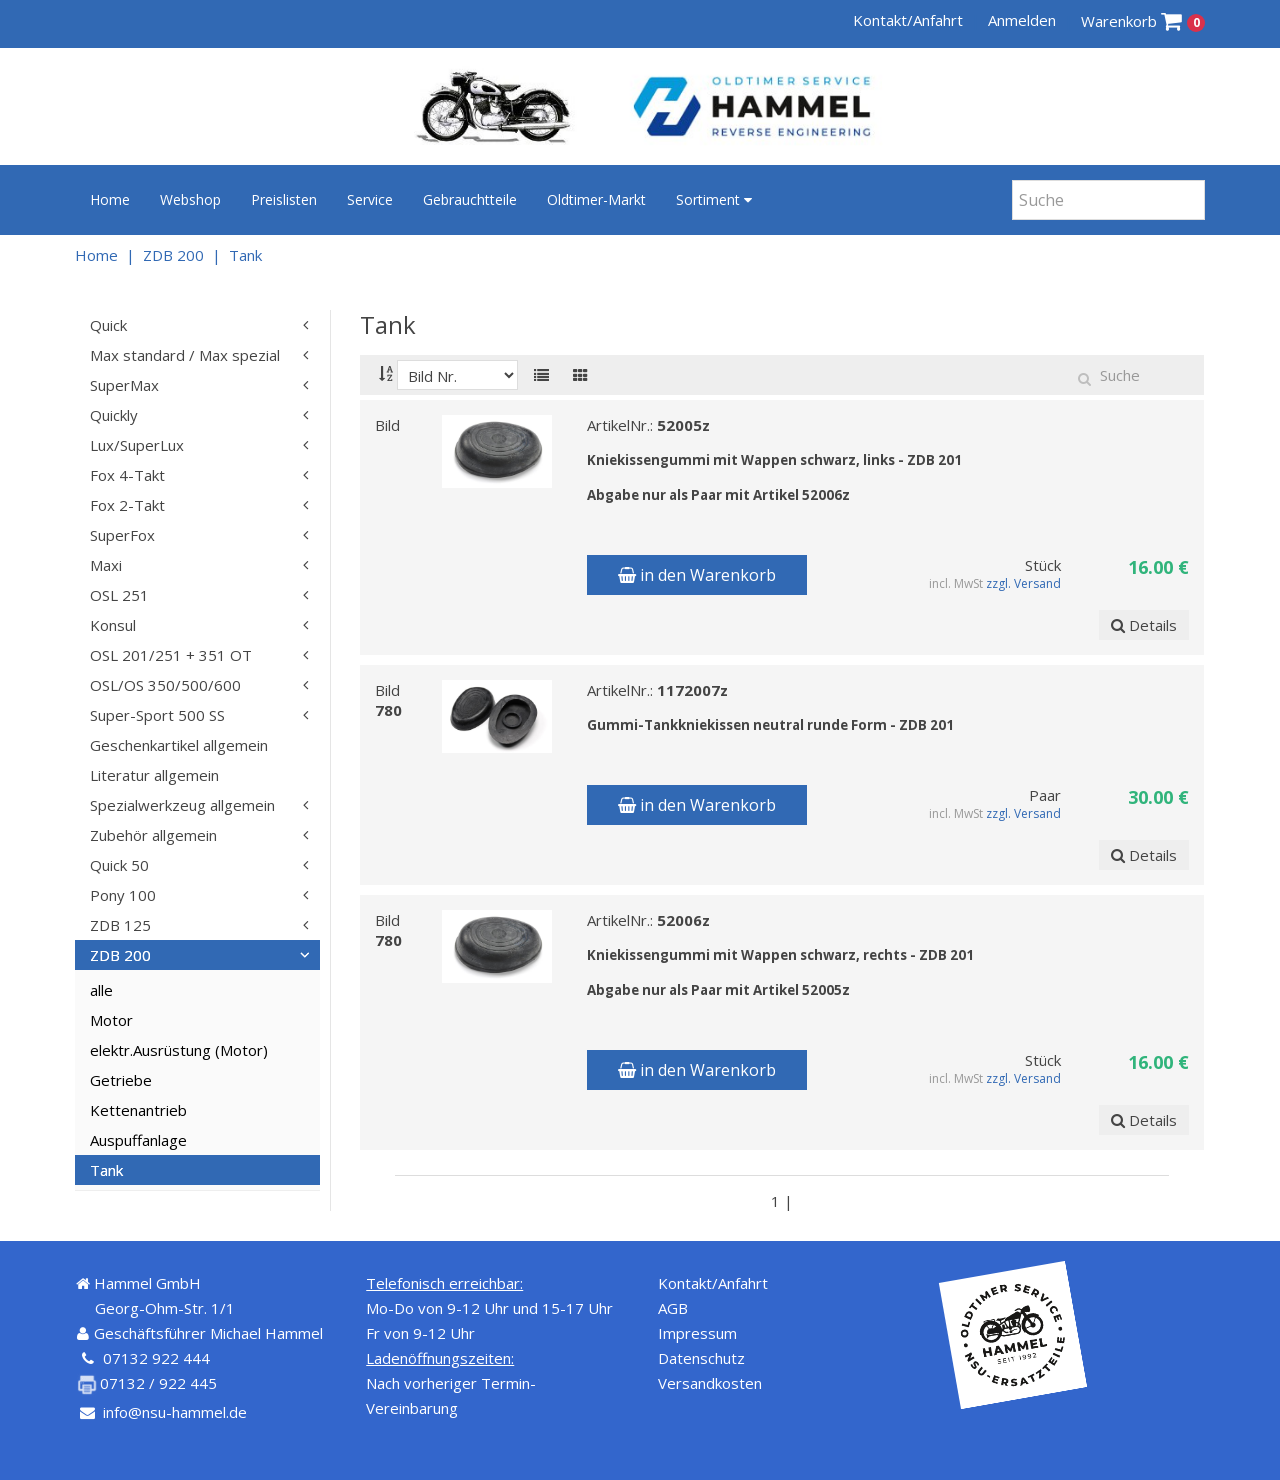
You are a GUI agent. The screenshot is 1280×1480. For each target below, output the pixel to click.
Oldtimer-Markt (596, 199)
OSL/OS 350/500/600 (165, 685)
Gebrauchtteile (470, 199)
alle (101, 990)
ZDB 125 (120, 925)
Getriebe (121, 1080)
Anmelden (1022, 20)
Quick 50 (119, 865)
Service (370, 199)
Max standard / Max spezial (185, 355)
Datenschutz (701, 1358)
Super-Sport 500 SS (157, 715)
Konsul (113, 625)
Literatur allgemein (154, 775)
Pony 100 (123, 895)
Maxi (106, 565)
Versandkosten (710, 1383)
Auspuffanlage (138, 1140)
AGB (673, 1308)
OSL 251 (119, 595)
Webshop (190, 199)
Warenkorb (1143, 21)
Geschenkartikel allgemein (179, 745)
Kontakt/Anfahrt (908, 20)
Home (110, 199)
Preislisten (284, 199)
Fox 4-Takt (127, 475)
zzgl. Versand (1024, 583)
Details (1144, 625)
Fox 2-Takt (127, 505)
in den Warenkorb (697, 575)
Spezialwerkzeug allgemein (182, 805)
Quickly (114, 415)
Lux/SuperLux (137, 445)
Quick (108, 325)
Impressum (697, 1333)
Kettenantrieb (138, 1110)
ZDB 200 (173, 255)
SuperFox (122, 535)
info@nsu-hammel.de (175, 1412)
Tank (245, 255)
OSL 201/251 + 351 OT (171, 655)
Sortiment (714, 199)
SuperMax (124, 385)
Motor (111, 1020)
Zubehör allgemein (153, 835)
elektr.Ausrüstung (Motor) (179, 1050)
